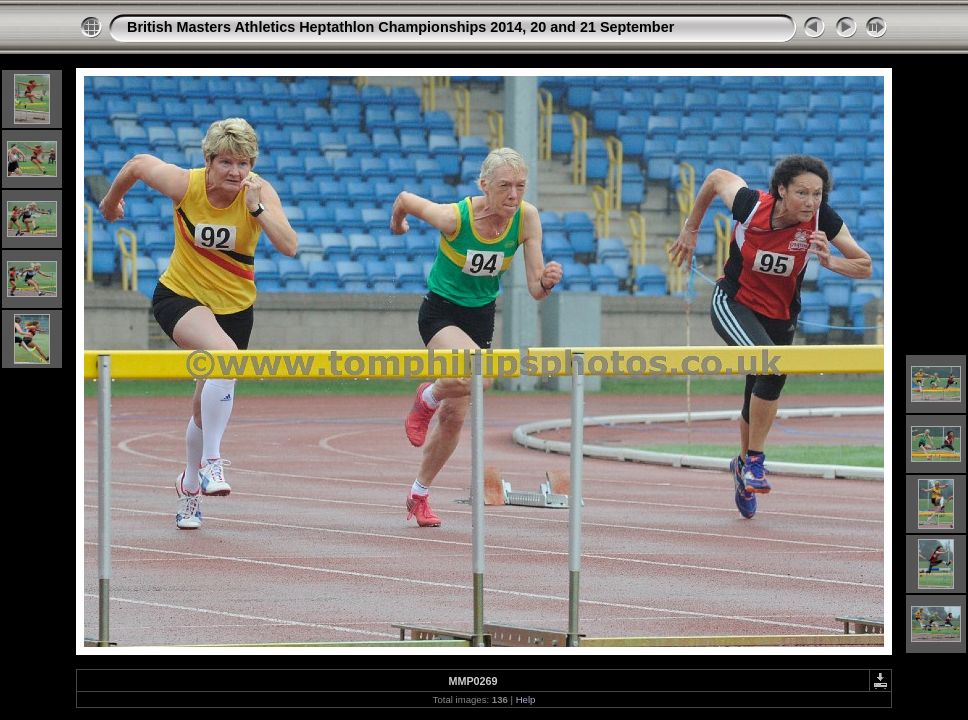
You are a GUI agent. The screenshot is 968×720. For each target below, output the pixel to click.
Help (526, 699)
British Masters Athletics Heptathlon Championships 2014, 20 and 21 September (400, 27)
